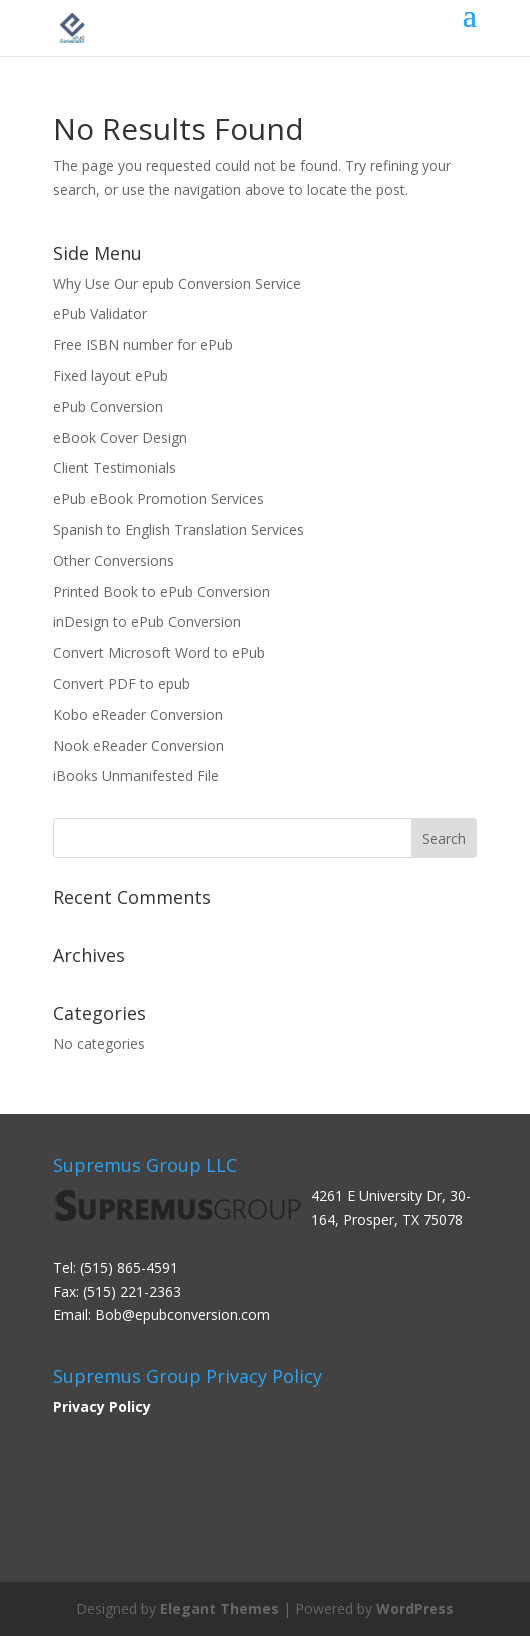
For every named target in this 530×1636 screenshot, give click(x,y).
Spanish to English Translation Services (178, 529)
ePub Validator (100, 313)
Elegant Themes (219, 1608)
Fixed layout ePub (110, 375)
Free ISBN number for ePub (143, 344)
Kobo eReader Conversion (138, 714)
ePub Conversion (108, 406)
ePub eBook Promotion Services (158, 498)
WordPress (415, 1608)
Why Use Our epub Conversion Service (177, 283)
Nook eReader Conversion (138, 745)
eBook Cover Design (120, 437)
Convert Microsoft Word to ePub (159, 652)
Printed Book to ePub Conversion (161, 591)
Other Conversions (113, 560)
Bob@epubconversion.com (182, 1314)
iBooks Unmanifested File (136, 775)
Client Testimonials (114, 467)
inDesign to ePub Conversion (147, 621)
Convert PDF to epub (121, 683)
